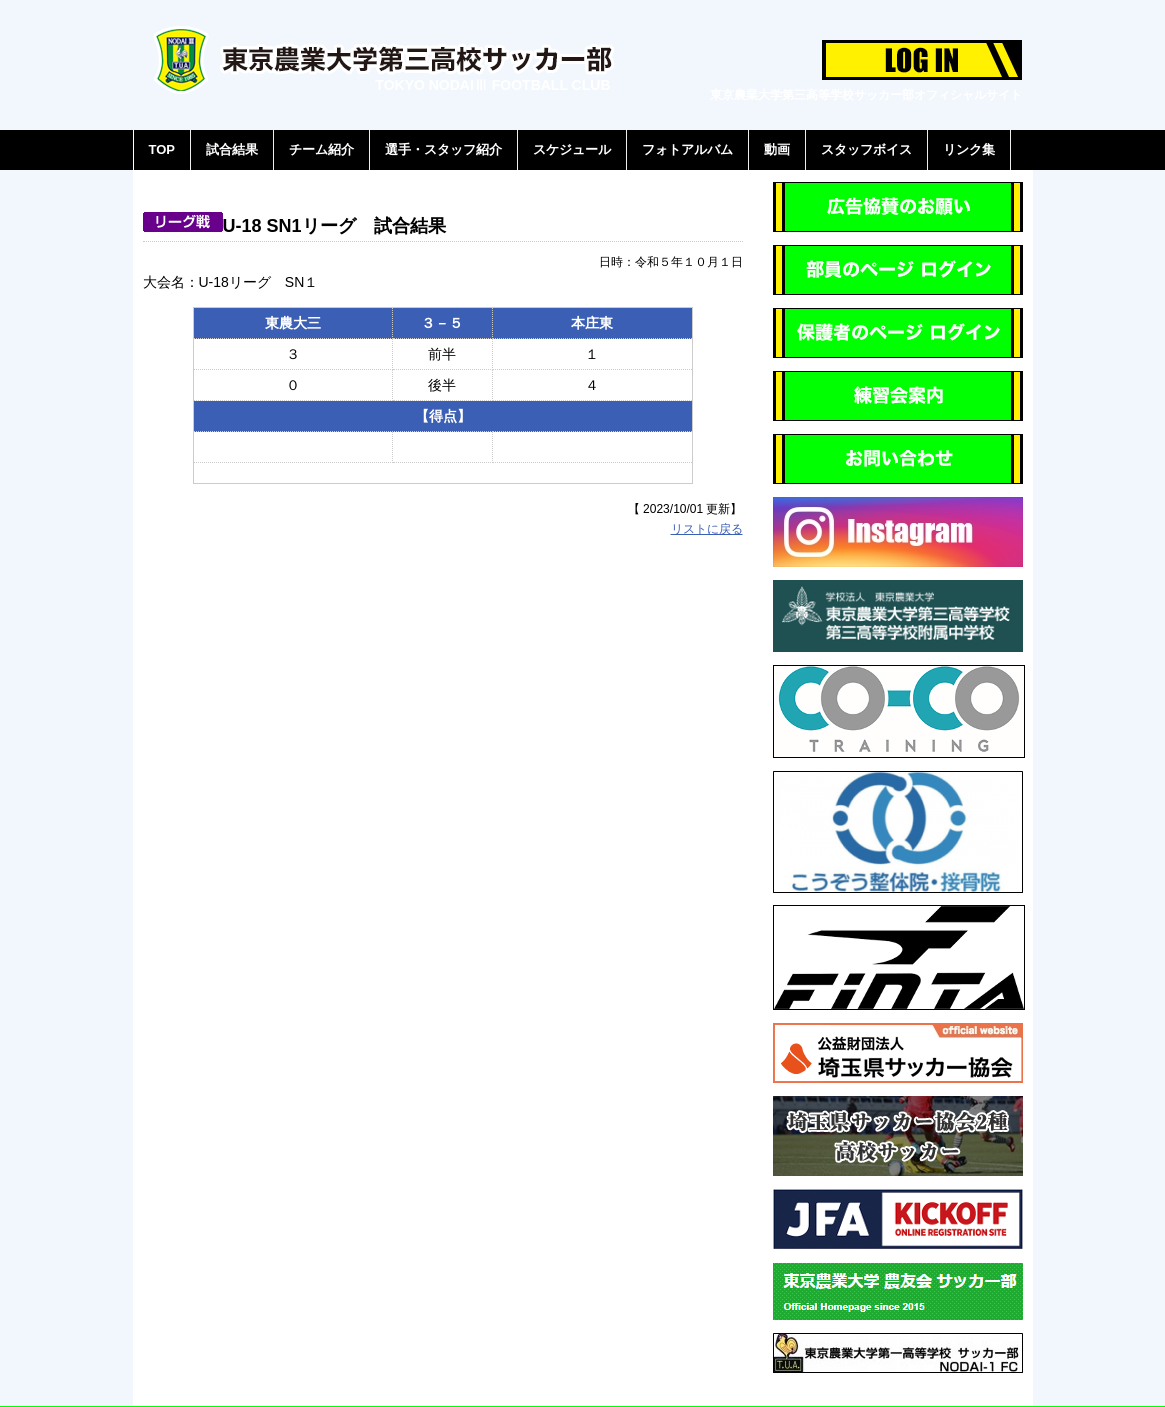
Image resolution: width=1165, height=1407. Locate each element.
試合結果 (232, 149)
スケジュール (572, 149)
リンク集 (969, 149)
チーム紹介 (321, 149)
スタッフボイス (866, 149)
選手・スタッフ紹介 (443, 149)
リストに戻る (707, 529)
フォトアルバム (687, 149)
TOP (162, 149)
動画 (777, 149)
